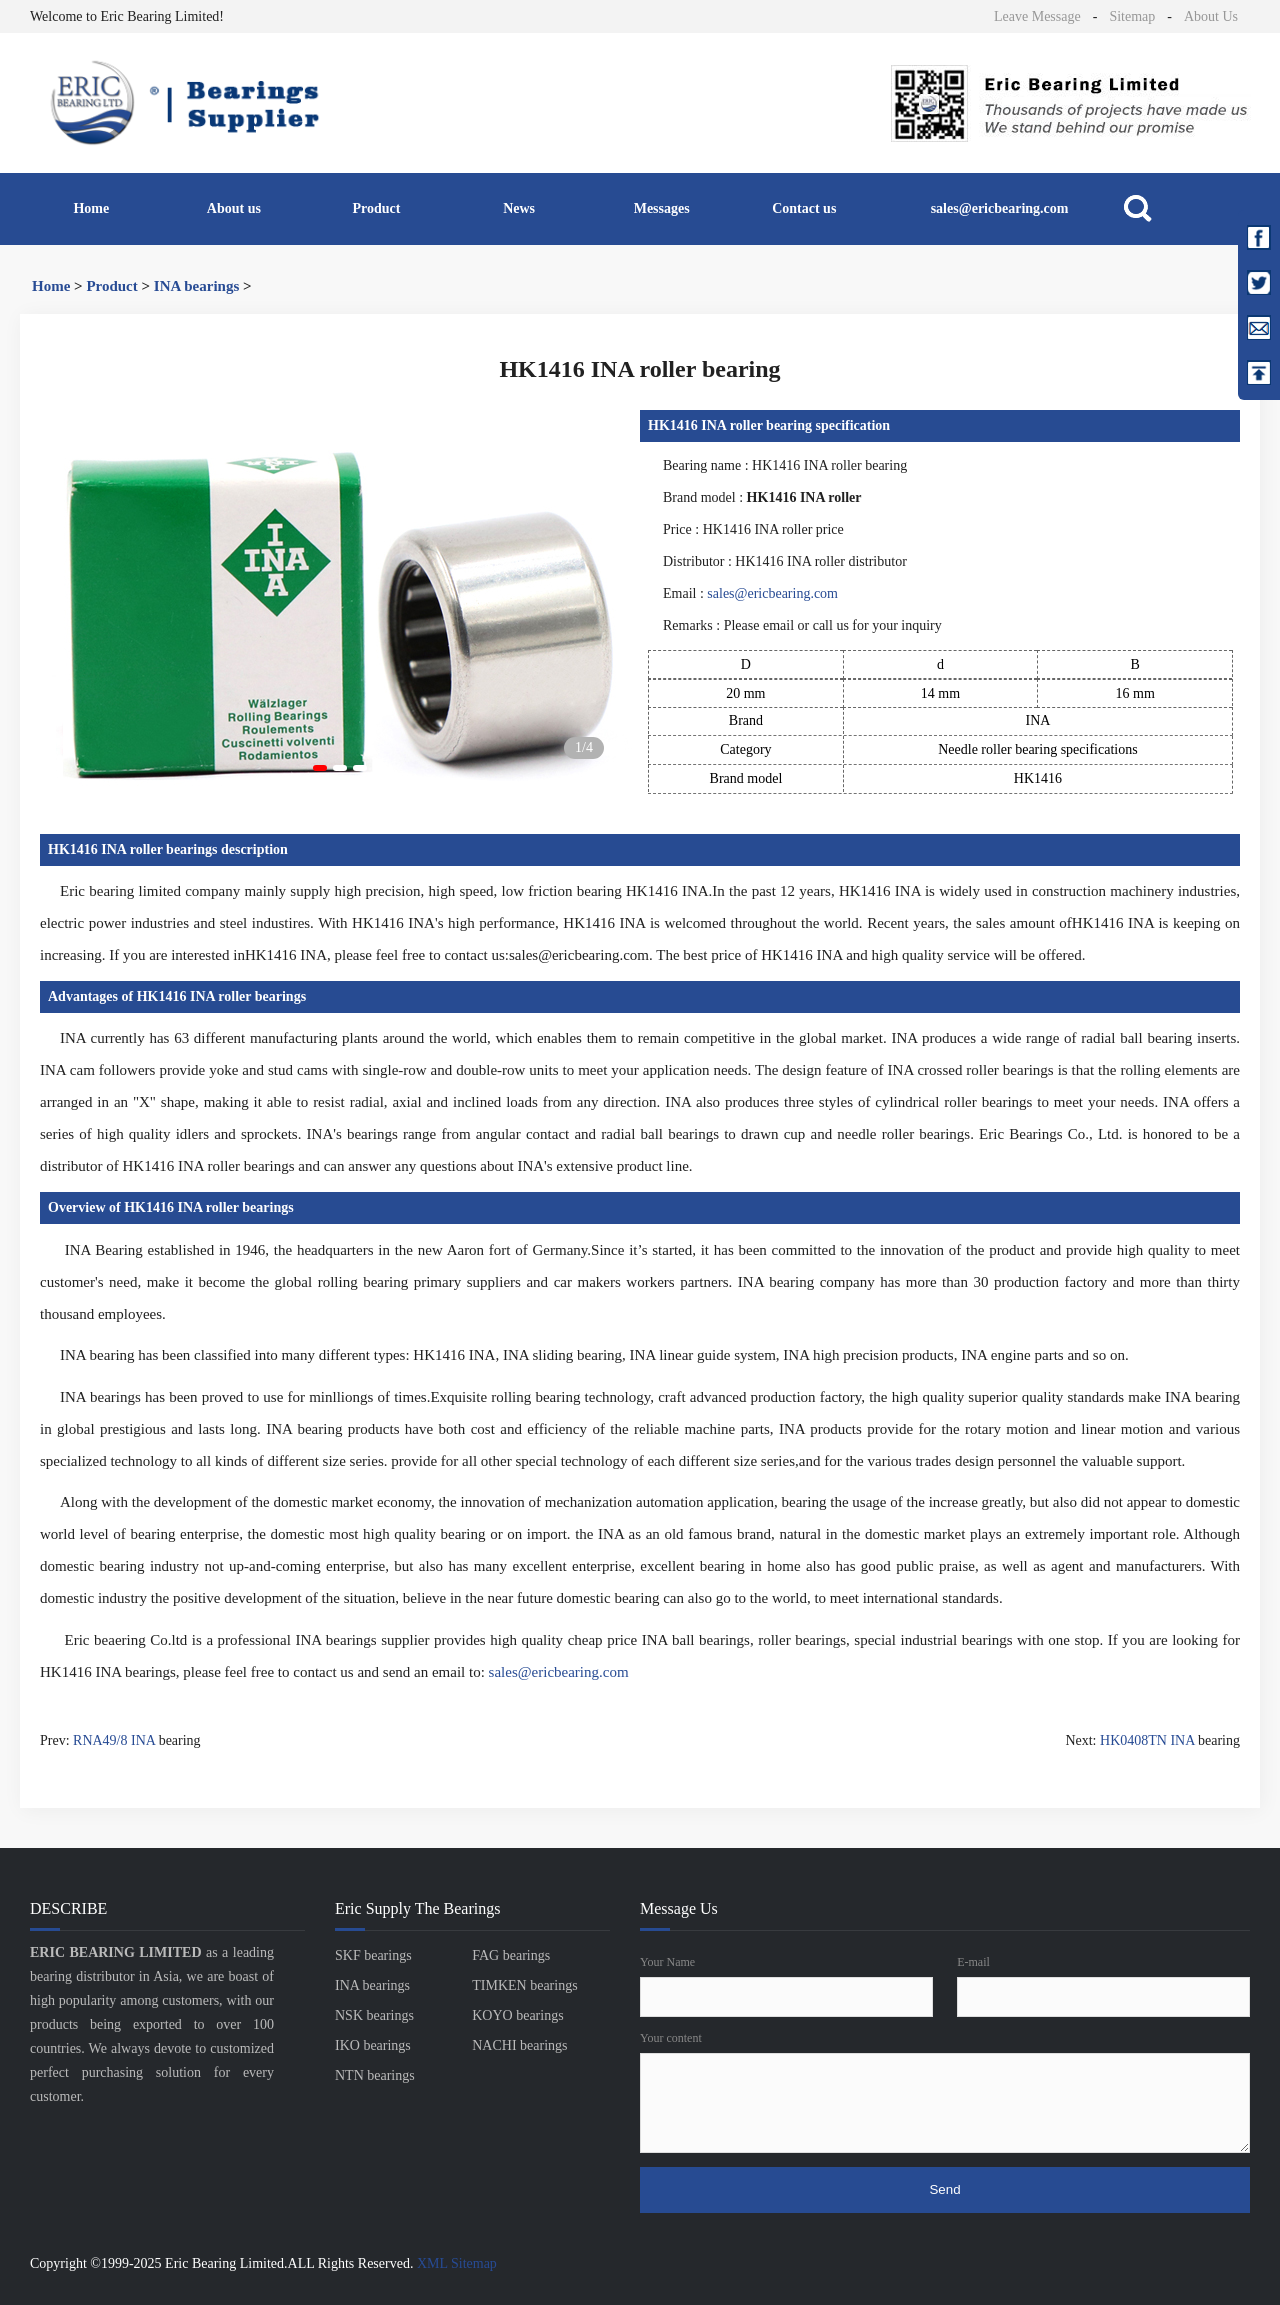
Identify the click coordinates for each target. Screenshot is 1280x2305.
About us (234, 208)
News (519, 208)
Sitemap (1132, 16)
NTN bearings (375, 2075)
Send (944, 2189)
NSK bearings (374, 2015)
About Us (1211, 16)
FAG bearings (511, 1955)
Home (91, 208)
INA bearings (196, 286)
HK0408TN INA (1147, 1740)
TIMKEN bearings (524, 1985)
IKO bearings (373, 2045)
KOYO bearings (517, 2015)
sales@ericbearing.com (1000, 208)
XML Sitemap (457, 2263)
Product (377, 208)
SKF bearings (373, 1955)
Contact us (804, 208)
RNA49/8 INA (114, 1740)
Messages (662, 208)
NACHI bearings (519, 2045)
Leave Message (1037, 16)
